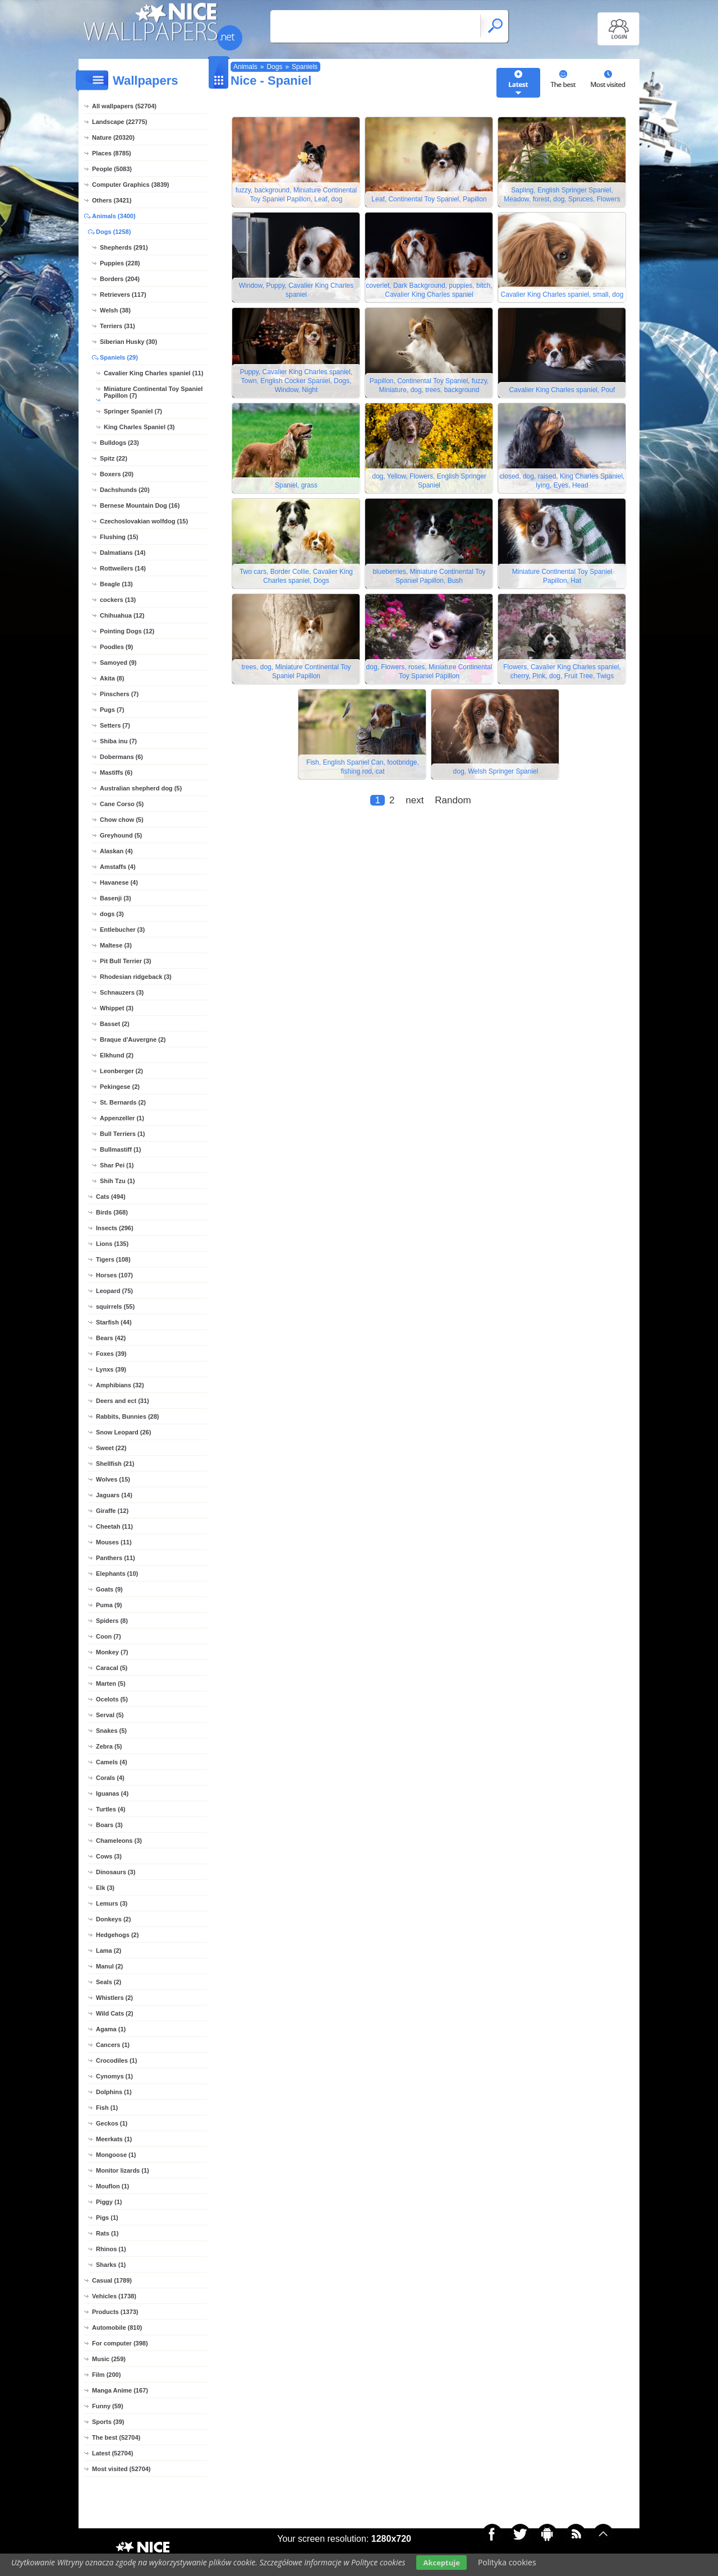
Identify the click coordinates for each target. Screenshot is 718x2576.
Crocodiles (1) (116, 2060)
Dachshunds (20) (125, 489)
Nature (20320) (113, 137)
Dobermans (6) (121, 756)
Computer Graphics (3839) (130, 184)
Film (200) (106, 2374)
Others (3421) (111, 200)
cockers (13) (118, 599)
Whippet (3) (117, 1008)
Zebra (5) (109, 1746)
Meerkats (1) (114, 2139)
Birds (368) (112, 1212)
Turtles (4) (110, 1809)
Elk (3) (105, 1887)
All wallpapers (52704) (124, 106)
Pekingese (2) (120, 1086)
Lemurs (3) (111, 1903)
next (415, 800)
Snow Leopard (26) (123, 1432)
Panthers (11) (115, 1557)
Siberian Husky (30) (128, 341)
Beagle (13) (116, 584)
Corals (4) (110, 1777)
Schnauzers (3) (122, 992)
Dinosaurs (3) (115, 1872)
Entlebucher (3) (122, 929)
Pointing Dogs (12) (127, 631)
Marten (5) (111, 1683)
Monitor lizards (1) (122, 2170)
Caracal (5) (111, 1667)
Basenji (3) (115, 898)
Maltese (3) (116, 945)
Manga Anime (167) (120, 2390)
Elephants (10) (117, 1573)
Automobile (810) (117, 2327)
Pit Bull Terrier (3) (125, 961)
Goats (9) (109, 1589)
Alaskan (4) (116, 851)
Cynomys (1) (114, 2076)
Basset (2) (115, 1023)
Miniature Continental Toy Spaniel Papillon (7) (153, 392)
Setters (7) (115, 725)
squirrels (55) (115, 1306)
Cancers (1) (113, 2044)
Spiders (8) (112, 1620)
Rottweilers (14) (123, 568)
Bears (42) (111, 1338)
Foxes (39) (111, 1353)
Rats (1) (107, 2233)
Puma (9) (109, 1605)
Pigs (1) (107, 2217)
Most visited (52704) (121, 2468)
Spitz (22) (113, 458)
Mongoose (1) (116, 2154)
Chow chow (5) (122, 819)
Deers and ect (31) (122, 1400)
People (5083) (112, 168)
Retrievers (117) (123, 294)
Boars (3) (109, 1824)
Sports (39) (108, 2421)
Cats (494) (111, 1196)
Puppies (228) (120, 263)
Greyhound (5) (121, 835)
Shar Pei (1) (117, 1165)
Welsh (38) (115, 310)
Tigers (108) (113, 1259)
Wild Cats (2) (115, 2013)
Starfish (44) (114, 1322)
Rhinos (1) (111, 2249)
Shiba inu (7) (118, 741)
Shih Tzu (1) (117, 1180)
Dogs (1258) (113, 231)
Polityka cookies (507, 2562)
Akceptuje (441, 2562)
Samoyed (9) (118, 662)
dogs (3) (112, 913)
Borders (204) (120, 278)
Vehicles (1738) (114, 2296)
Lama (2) (108, 1950)
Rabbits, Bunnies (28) (127, 1416)
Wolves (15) (113, 1479)
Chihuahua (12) (122, 615)
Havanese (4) (119, 882)
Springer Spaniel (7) (133, 411)
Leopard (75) (114, 1290)
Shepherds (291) (124, 247)
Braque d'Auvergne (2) (133, 1039)
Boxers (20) (117, 474)
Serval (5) (110, 1715)
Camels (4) (111, 1762)
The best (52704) (116, 2437)
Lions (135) (112, 1243)
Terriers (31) (117, 326)
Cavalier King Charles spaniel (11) (153, 373)
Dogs (274, 67)
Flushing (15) (119, 536)
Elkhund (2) (117, 1055)
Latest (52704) (112, 2453)
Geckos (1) (111, 2123)
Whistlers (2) (114, 1997)
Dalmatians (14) (122, 552)
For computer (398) (120, 2343)
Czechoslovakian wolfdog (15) (144, 521)
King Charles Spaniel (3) (139, 427)
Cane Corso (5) (122, 804)
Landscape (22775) (119, 121)
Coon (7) (108, 1636)
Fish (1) (107, 2107)
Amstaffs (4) (118, 866)
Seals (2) (108, 1982)
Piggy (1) (109, 2201)
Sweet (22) (111, 1448)
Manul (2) (109, 1966)
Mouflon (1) (112, 2186)
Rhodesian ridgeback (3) (136, 976)
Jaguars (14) (114, 1495)
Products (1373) (115, 2311)
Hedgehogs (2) (117, 1934)
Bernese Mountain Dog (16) (140, 505)
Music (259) (109, 2359)
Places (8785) (111, 153)
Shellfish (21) (115, 1463)
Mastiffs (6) (116, 772)
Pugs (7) (112, 709)
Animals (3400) (114, 216)
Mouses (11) (114, 1542)
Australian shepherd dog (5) (141, 788)
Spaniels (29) (119, 357)
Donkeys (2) (113, 1919)
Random (453, 800)
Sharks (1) (111, 2264)
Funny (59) (107, 2406)
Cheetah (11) (114, 1526)
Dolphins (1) (114, 2092)
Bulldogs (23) (119, 442)
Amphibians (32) (120, 1385)
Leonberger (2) (121, 1071)
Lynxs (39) (111, 1369)
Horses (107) (114, 1275)
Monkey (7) (112, 1652)
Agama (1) (111, 2029)
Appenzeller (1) (122, 1118)
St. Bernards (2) (123, 1102)
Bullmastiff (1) (120, 1149)
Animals (245, 67)
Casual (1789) (112, 2280)
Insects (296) (115, 1228)
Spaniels (304, 67)
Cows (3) (109, 1856)
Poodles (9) (116, 646)
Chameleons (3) (119, 1840)
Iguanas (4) (112, 1793)
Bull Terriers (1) (122, 1133)
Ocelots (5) (112, 1699)
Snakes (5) (111, 1730)
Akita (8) (112, 678)
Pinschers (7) (119, 694)
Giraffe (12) (112, 1510)
